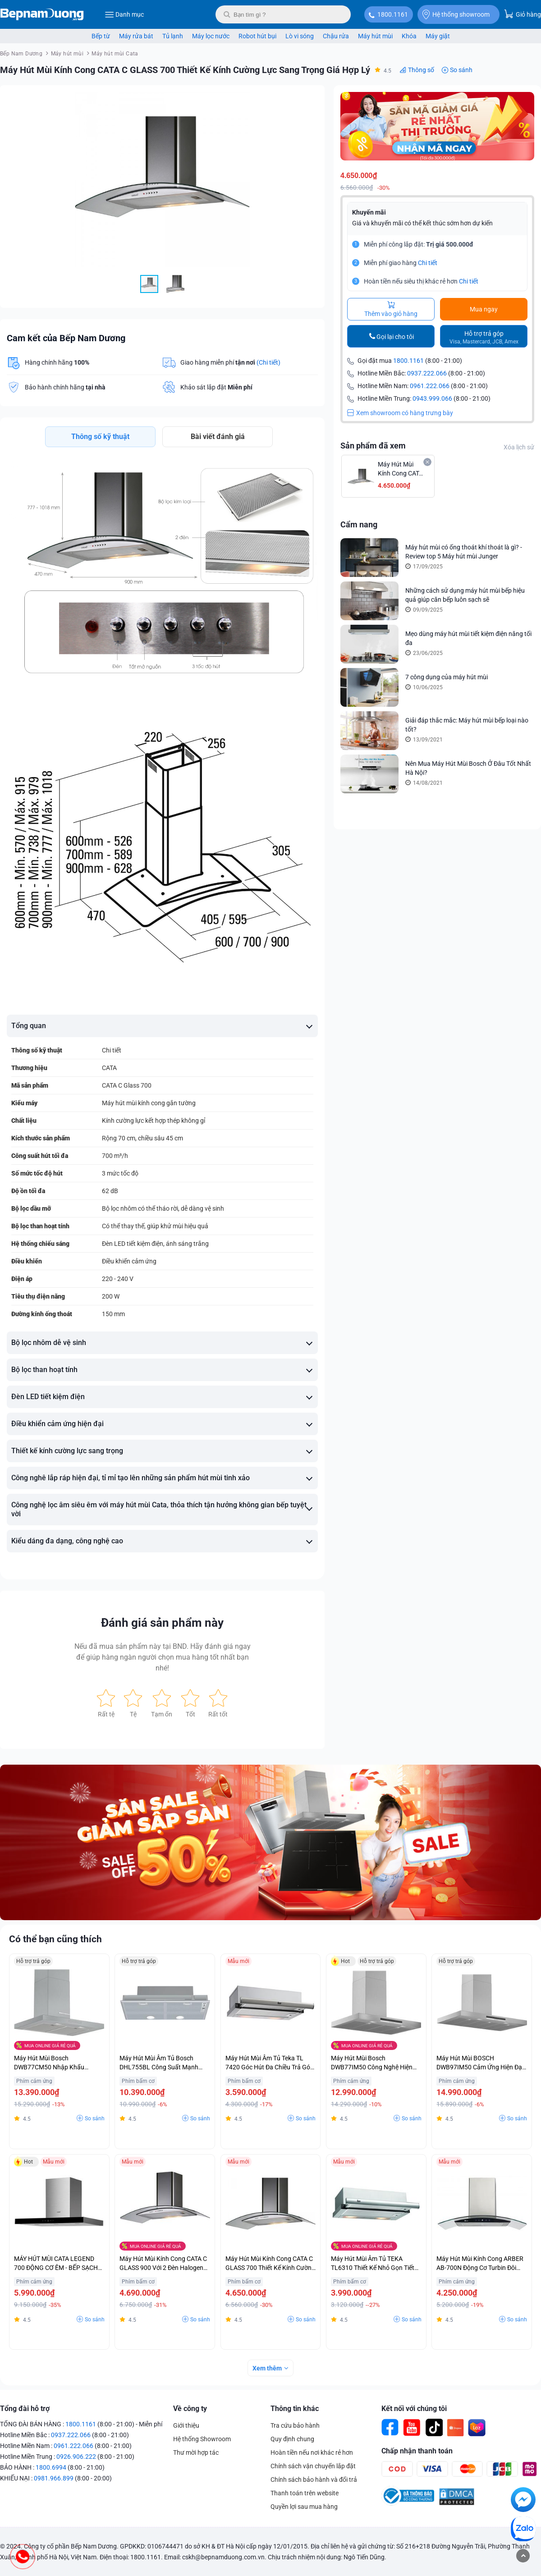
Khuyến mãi (369, 212)
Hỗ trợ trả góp (483, 337)
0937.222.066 (427, 374)
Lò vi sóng (299, 36)
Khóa (409, 36)
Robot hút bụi (257, 36)
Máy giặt (438, 36)
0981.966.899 (53, 2478)
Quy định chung (292, 2439)
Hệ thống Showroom (202, 2439)
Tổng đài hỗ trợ (25, 2408)
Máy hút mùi (375, 36)
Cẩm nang (358, 525)
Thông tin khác (294, 2408)
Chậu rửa (336, 36)
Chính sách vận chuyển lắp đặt (313, 2466)
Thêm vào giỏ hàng (390, 310)
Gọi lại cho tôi (395, 337)
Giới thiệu (186, 2425)
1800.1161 (392, 14)
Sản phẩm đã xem (373, 446)
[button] (310, 100)
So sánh (461, 69)
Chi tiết (427, 263)
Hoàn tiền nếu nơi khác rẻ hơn (311, 2452)
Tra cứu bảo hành (295, 2425)
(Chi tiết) (268, 362)
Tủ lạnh (172, 36)
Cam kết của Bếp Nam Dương (66, 338)
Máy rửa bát (136, 36)
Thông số (421, 69)
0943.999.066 (432, 399)
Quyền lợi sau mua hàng (304, 2506)
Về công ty (190, 2408)
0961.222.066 (429, 386)
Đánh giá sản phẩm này (162, 1622)
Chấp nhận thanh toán (417, 2451)
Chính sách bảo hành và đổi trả (313, 2479)
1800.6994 (51, 2467)
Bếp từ (101, 36)
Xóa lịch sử (519, 447)
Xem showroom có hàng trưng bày (400, 413)
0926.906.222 (76, 2456)
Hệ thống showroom (456, 14)
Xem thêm (267, 2368)
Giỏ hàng (522, 13)
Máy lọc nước (210, 36)
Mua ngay (484, 310)
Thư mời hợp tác (196, 2452)
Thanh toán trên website (304, 2493)
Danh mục (124, 14)
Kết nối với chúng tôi (414, 2408)
